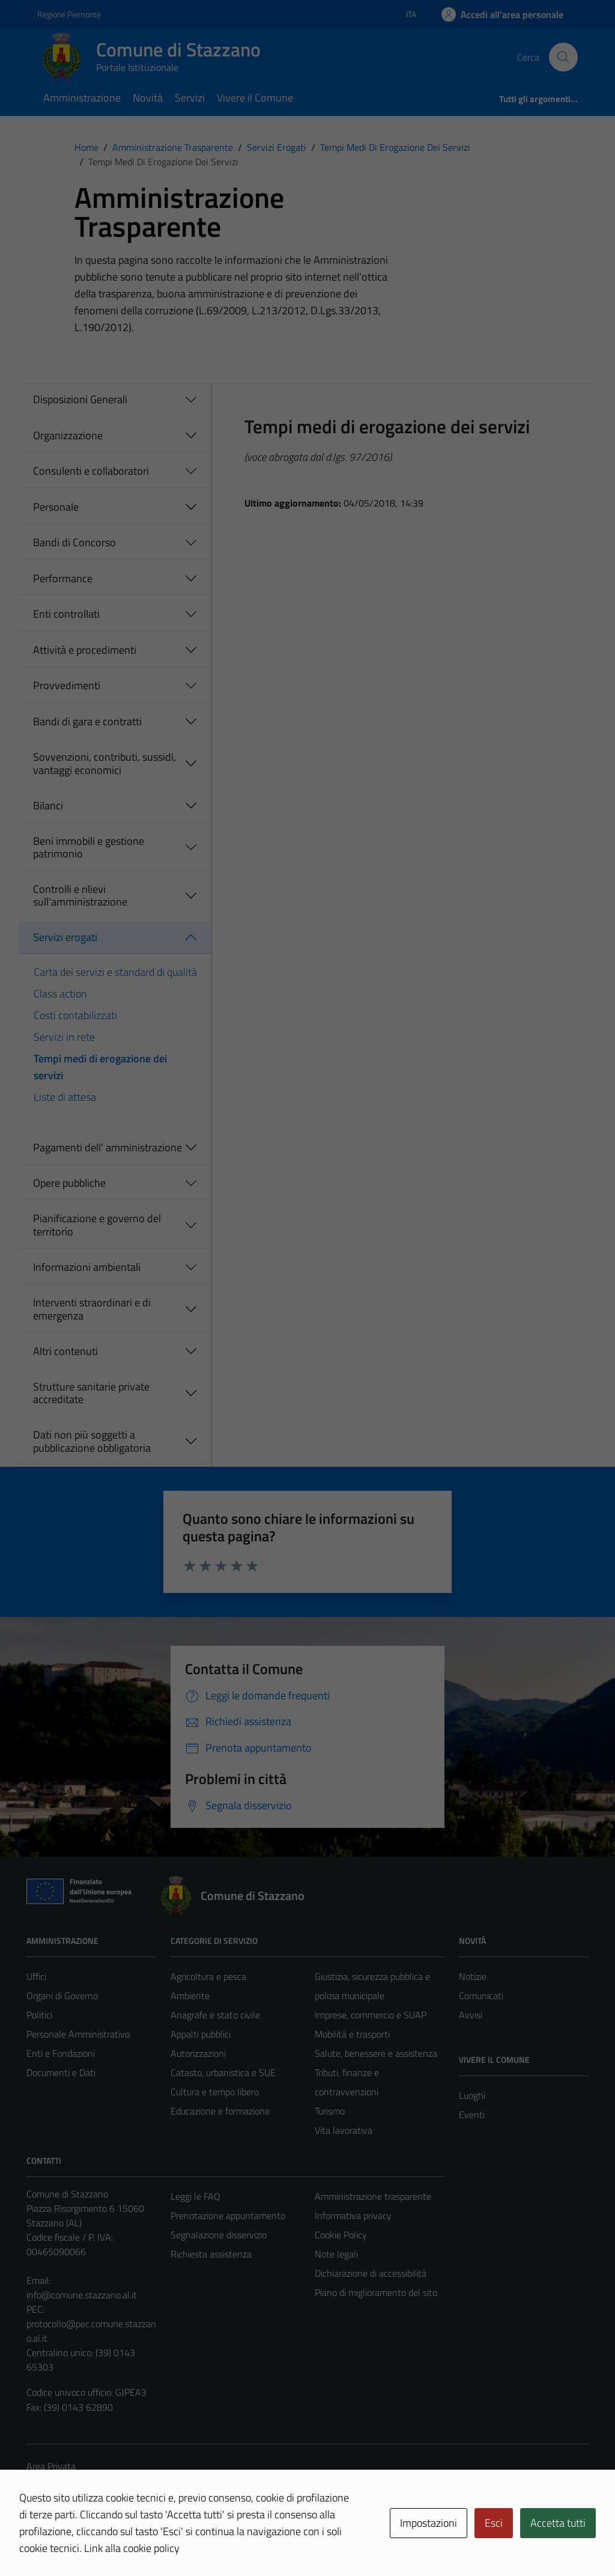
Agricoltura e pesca (208, 1976)
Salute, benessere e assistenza (376, 2053)
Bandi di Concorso (74, 542)
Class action (60, 993)
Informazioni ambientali (87, 1267)
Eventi (472, 2114)
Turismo (330, 2111)
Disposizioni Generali (80, 399)
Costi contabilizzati (75, 1015)
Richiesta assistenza (211, 2254)
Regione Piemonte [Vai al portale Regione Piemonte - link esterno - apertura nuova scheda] (69, 14)
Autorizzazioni (198, 2053)
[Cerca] (563, 57)
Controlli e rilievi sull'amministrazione (80, 895)
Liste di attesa (65, 1097)
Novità (148, 98)
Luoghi (472, 2095)
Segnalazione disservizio (219, 2234)
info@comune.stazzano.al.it (81, 2295)
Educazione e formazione (220, 2111)
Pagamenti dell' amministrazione (107, 1147)
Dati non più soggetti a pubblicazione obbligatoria (92, 1441)
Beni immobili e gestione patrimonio (88, 847)
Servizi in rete (64, 1037)
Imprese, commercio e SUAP (370, 2015)
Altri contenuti (65, 1351)
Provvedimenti (66, 685)
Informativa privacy (353, 2215)
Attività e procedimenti (84, 650)
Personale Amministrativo (78, 2034)
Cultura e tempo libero (215, 2091)
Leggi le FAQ (195, 2196)
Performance (62, 578)
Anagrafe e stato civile (215, 2015)
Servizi (190, 98)
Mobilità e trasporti (352, 2034)
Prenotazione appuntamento (228, 2215)
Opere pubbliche (69, 1183)
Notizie (472, 1976)
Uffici (36, 1976)
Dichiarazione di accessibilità (370, 2273)
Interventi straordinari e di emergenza (92, 1309)
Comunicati (481, 1995)
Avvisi (470, 2015)
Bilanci (48, 805)
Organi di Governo (62, 1995)
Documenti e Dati (60, 2072)
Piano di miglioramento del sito (376, 2292)
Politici (39, 2015)
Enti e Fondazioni (60, 2053)
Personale (56, 507)
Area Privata (51, 2466)
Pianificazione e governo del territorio (97, 1225)
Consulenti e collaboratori (91, 471)
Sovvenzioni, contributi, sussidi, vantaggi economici (104, 763)
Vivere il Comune (255, 98)
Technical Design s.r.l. (108, 2541)
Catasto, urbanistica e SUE (223, 2072)
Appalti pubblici (201, 2034)
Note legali (336, 2254)
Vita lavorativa (343, 2130)
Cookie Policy (341, 2234)
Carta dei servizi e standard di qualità (115, 972)
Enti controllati (66, 614)
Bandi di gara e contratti (87, 721)
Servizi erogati (65, 937)
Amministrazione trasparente (373, 2196)
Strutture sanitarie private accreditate (91, 1393)
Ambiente (190, 1995)
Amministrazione (82, 98)
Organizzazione (68, 435)
